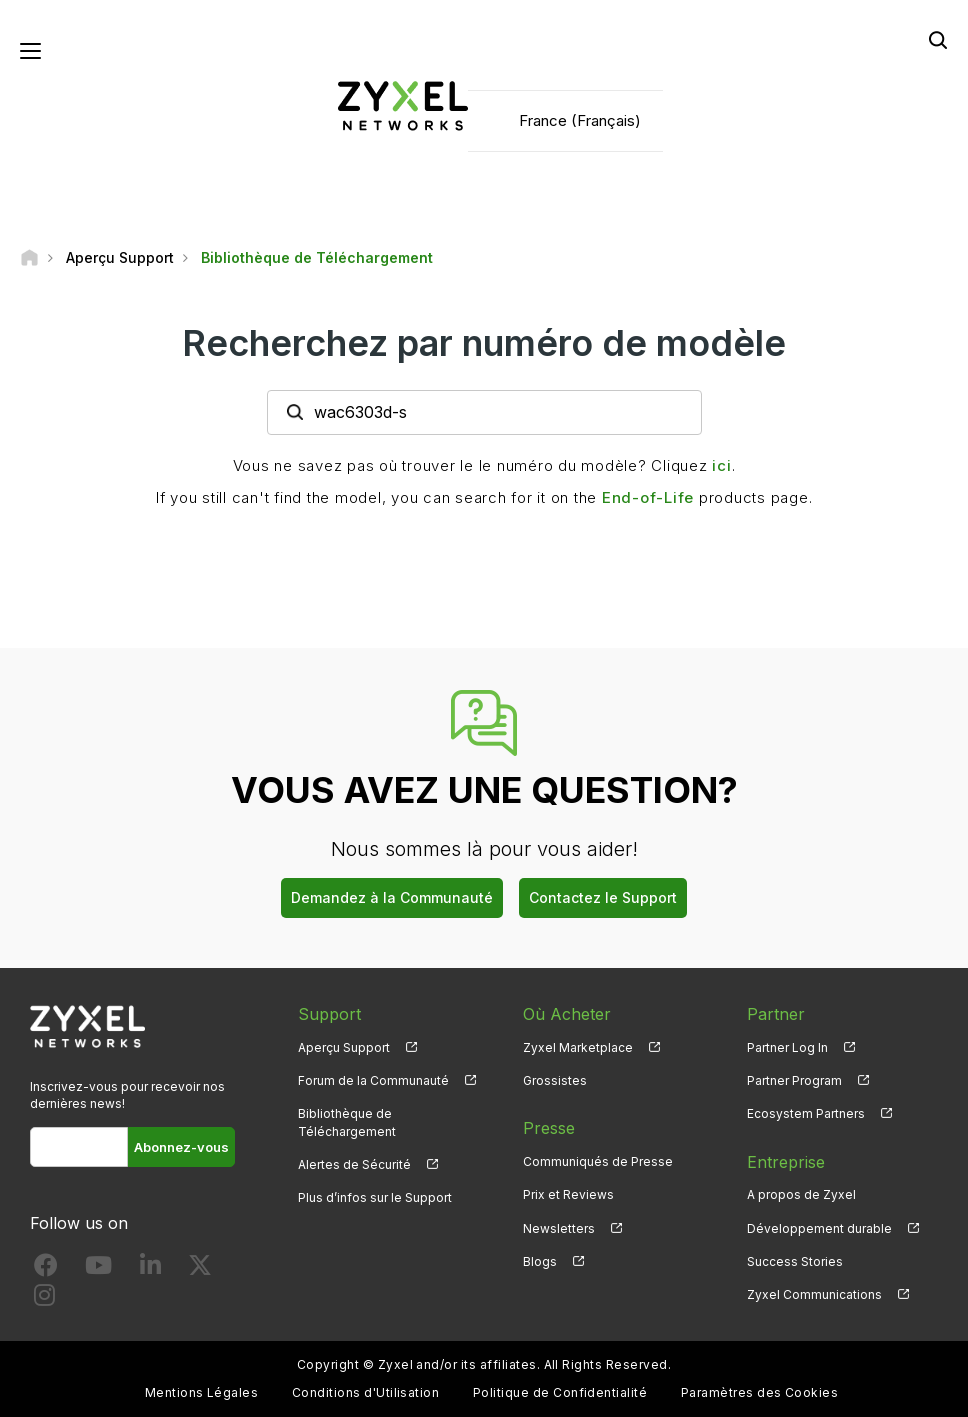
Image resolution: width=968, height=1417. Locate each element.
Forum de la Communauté (373, 1080)
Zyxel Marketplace (578, 1047)
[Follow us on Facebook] (46, 1269)
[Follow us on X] (200, 1269)
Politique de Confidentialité (560, 1392)
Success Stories (795, 1261)
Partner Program (794, 1080)
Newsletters (559, 1228)
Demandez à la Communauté (392, 897)
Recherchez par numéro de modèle (484, 343)
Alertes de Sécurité (354, 1164)
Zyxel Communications (814, 1294)
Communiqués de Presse (598, 1161)
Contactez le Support (603, 897)
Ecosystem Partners (806, 1113)
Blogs (540, 1261)
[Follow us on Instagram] (44, 1299)
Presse (549, 1128)
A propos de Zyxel (801, 1194)
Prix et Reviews (568, 1194)
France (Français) (580, 120)
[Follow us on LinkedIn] (150, 1269)
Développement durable (819, 1228)
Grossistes (555, 1080)
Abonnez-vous (181, 1147)
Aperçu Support (344, 1047)
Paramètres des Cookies (760, 1392)
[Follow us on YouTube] (98, 1269)
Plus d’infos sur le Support (375, 1197)
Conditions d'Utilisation (366, 1392)
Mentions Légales (202, 1392)
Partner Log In (787, 1047)
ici (721, 465)
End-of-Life (648, 497)
